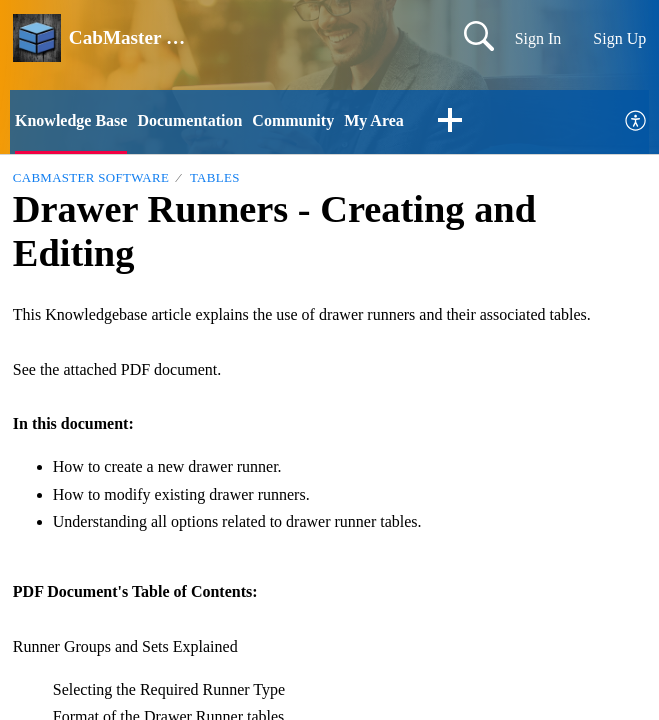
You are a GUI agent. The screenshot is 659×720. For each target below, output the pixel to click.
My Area (374, 120)
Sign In (538, 38)
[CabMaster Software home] (37, 38)
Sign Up (619, 38)
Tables (215, 177)
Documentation (189, 120)
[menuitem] (636, 121)
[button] (450, 122)
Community (293, 120)
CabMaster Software (91, 177)
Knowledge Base (71, 120)
